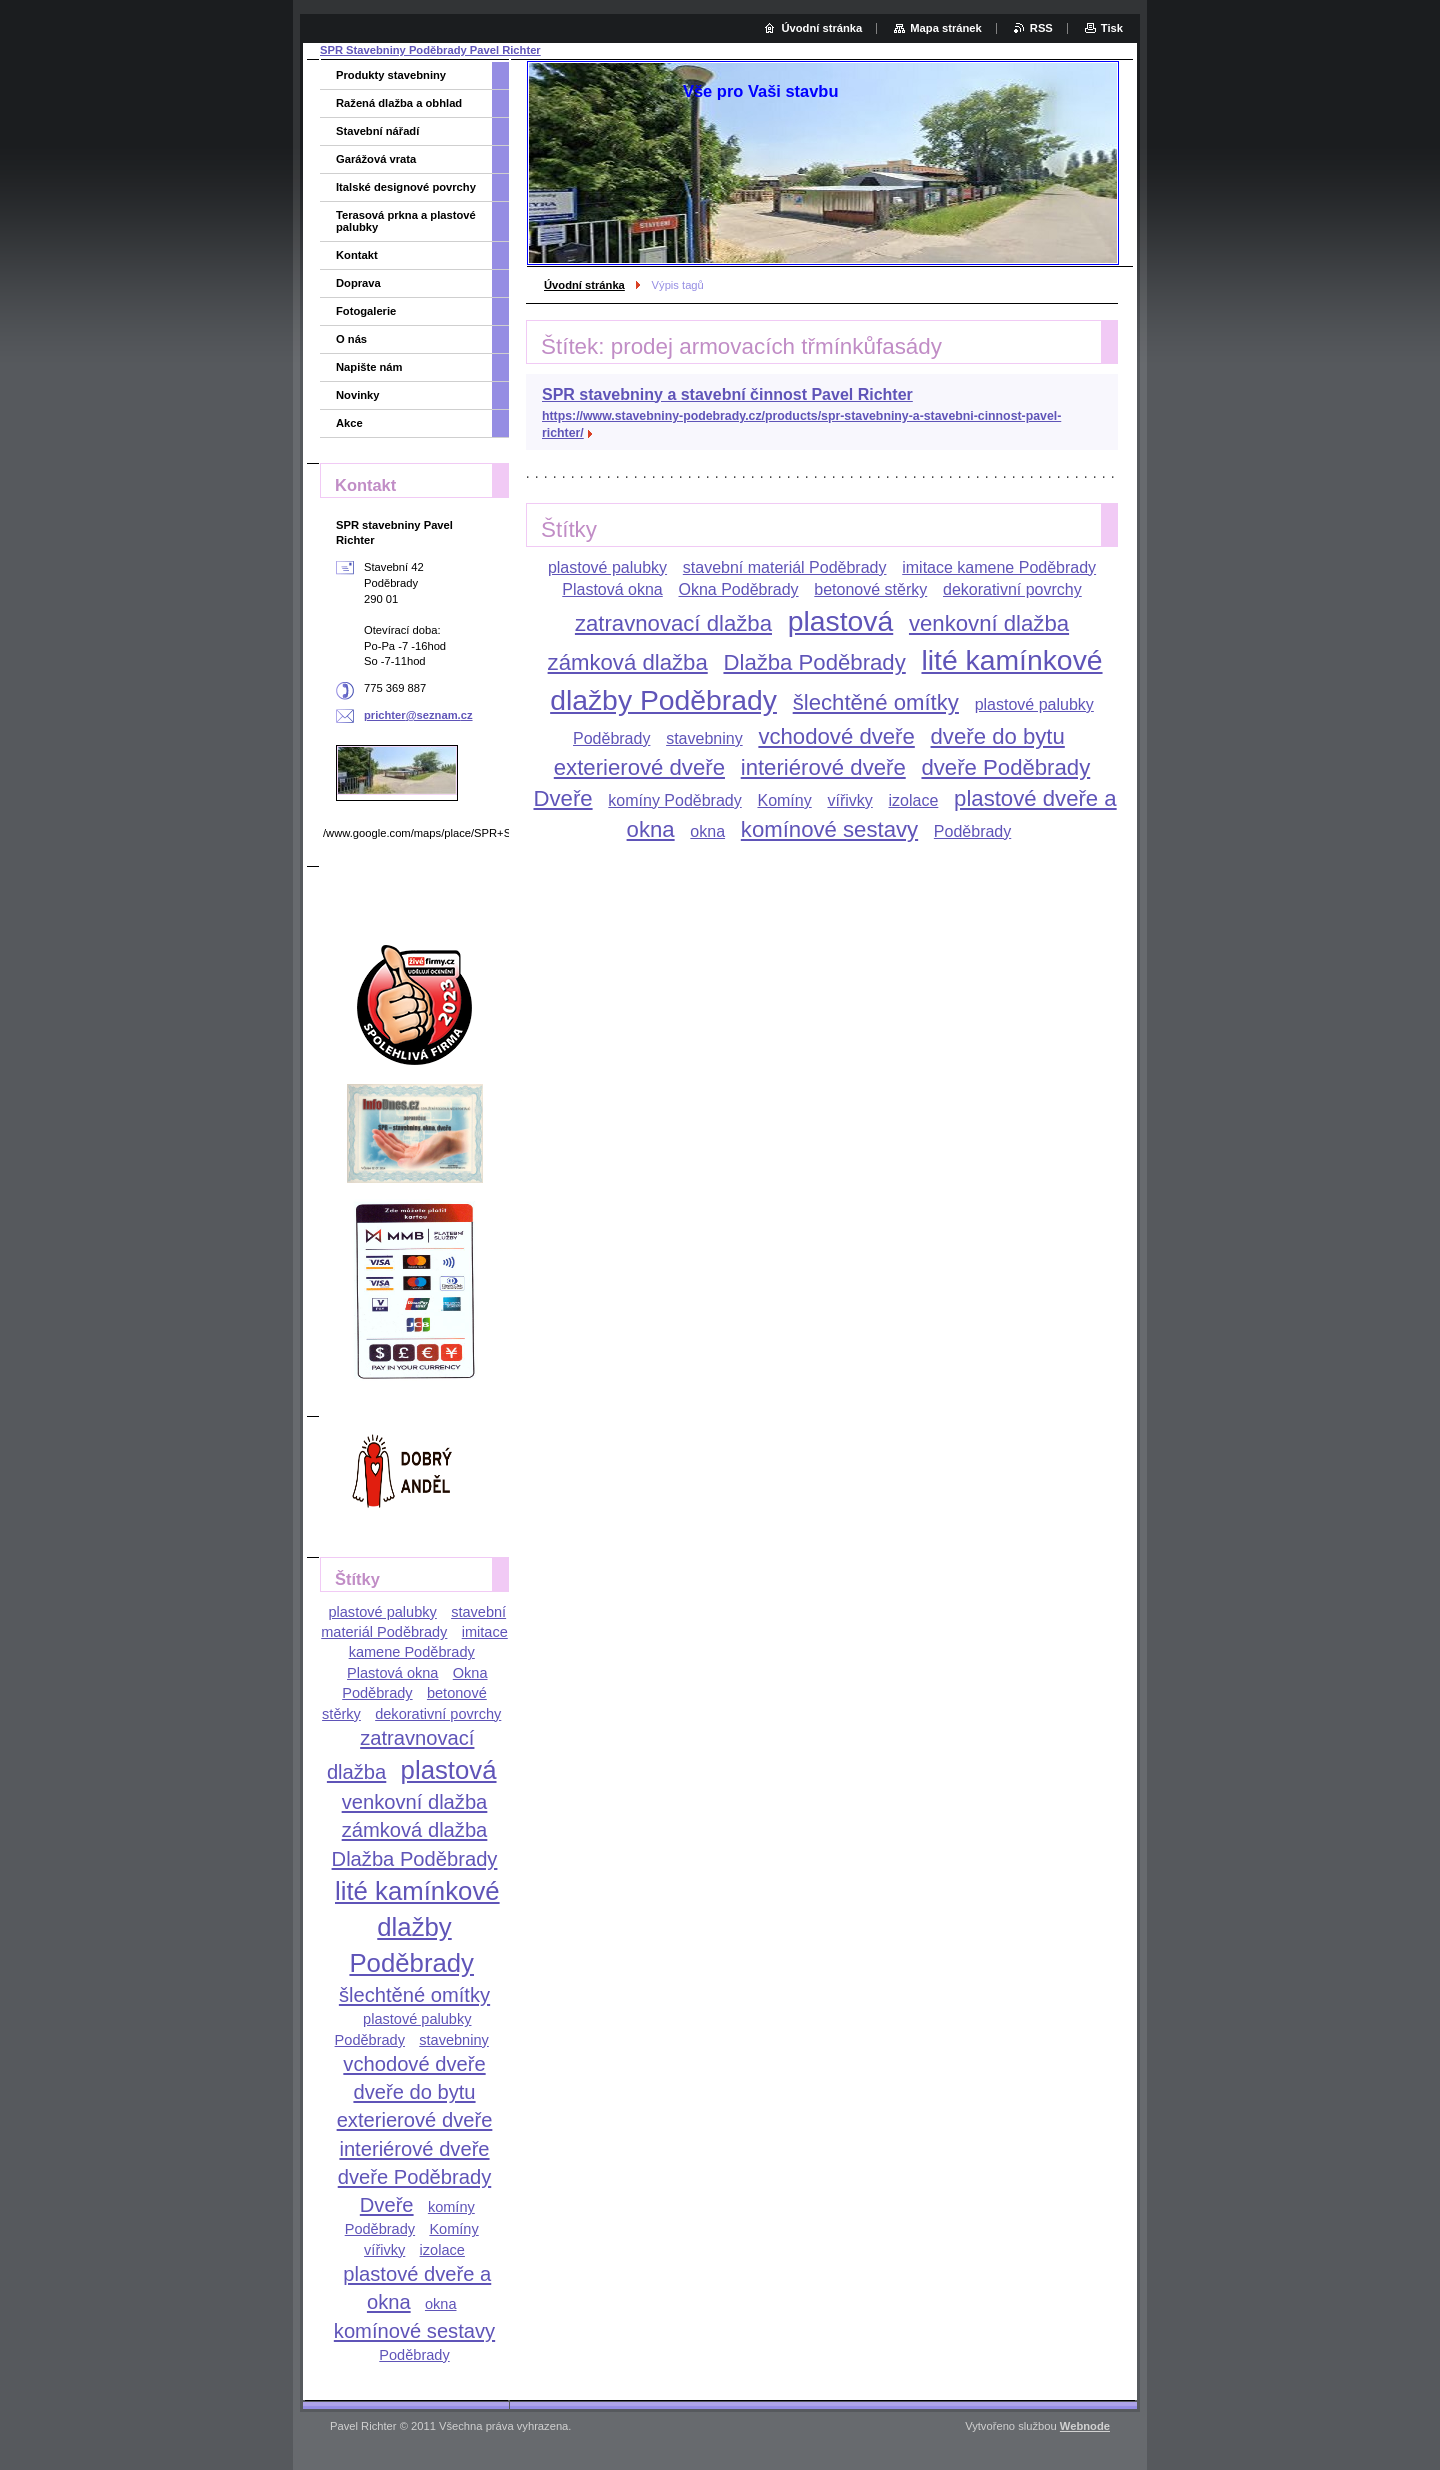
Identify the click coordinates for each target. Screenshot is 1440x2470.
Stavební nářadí (377, 131)
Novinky (358, 395)
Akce (349, 423)
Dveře (562, 798)
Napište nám (369, 367)
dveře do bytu (998, 736)
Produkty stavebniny (391, 75)
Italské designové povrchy (406, 187)
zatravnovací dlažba (673, 623)
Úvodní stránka (584, 285)
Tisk (1112, 28)
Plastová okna (612, 589)
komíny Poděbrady (674, 800)
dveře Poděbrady (1005, 767)
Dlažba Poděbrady (814, 662)
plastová (841, 621)
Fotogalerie (366, 311)
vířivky (849, 800)
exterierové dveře (639, 767)
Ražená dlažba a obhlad (399, 103)
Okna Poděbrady (739, 589)
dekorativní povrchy (1012, 589)
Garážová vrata (376, 159)
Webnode (1085, 2426)
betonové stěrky (870, 589)
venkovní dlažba (989, 623)
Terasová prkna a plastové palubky (406, 221)
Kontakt (357, 255)
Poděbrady (972, 831)
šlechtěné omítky (876, 702)
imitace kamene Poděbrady (999, 567)
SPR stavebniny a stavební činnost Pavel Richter (727, 394)
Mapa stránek (946, 28)
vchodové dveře (836, 736)
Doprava (358, 283)
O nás (351, 339)
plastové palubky (607, 567)
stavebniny (704, 738)
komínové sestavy (829, 829)
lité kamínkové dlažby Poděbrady (417, 1927)
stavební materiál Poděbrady (785, 567)
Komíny (784, 800)
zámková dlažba (628, 662)
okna (707, 831)
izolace (914, 800)
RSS (1041, 28)
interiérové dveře (823, 767)
